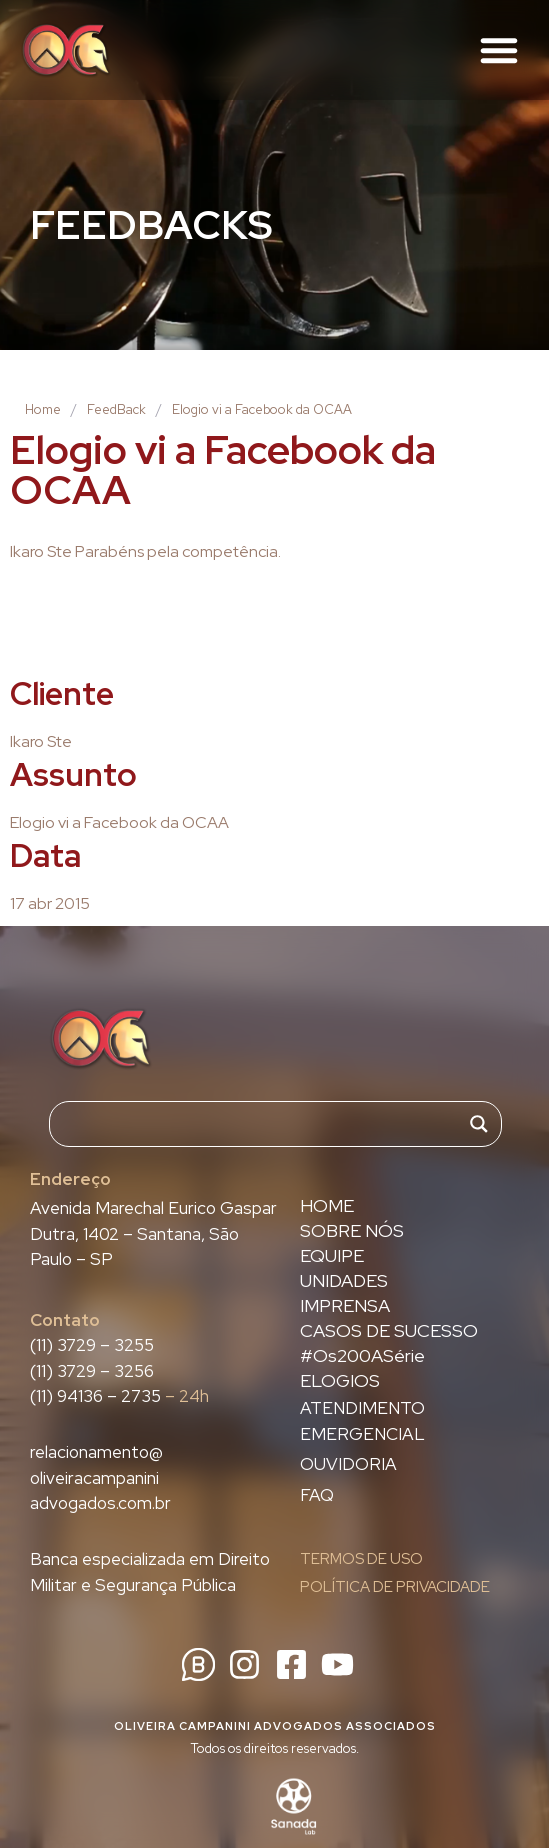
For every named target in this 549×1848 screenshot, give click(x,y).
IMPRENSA (345, 1306)
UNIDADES (344, 1281)
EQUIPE (332, 1256)
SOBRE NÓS (352, 1231)
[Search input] (266, 1124)
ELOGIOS (340, 1381)
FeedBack (116, 409)
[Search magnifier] (479, 1124)
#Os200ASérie (362, 1356)
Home (43, 409)
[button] (499, 50)
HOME (327, 1206)
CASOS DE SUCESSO (389, 1331)
